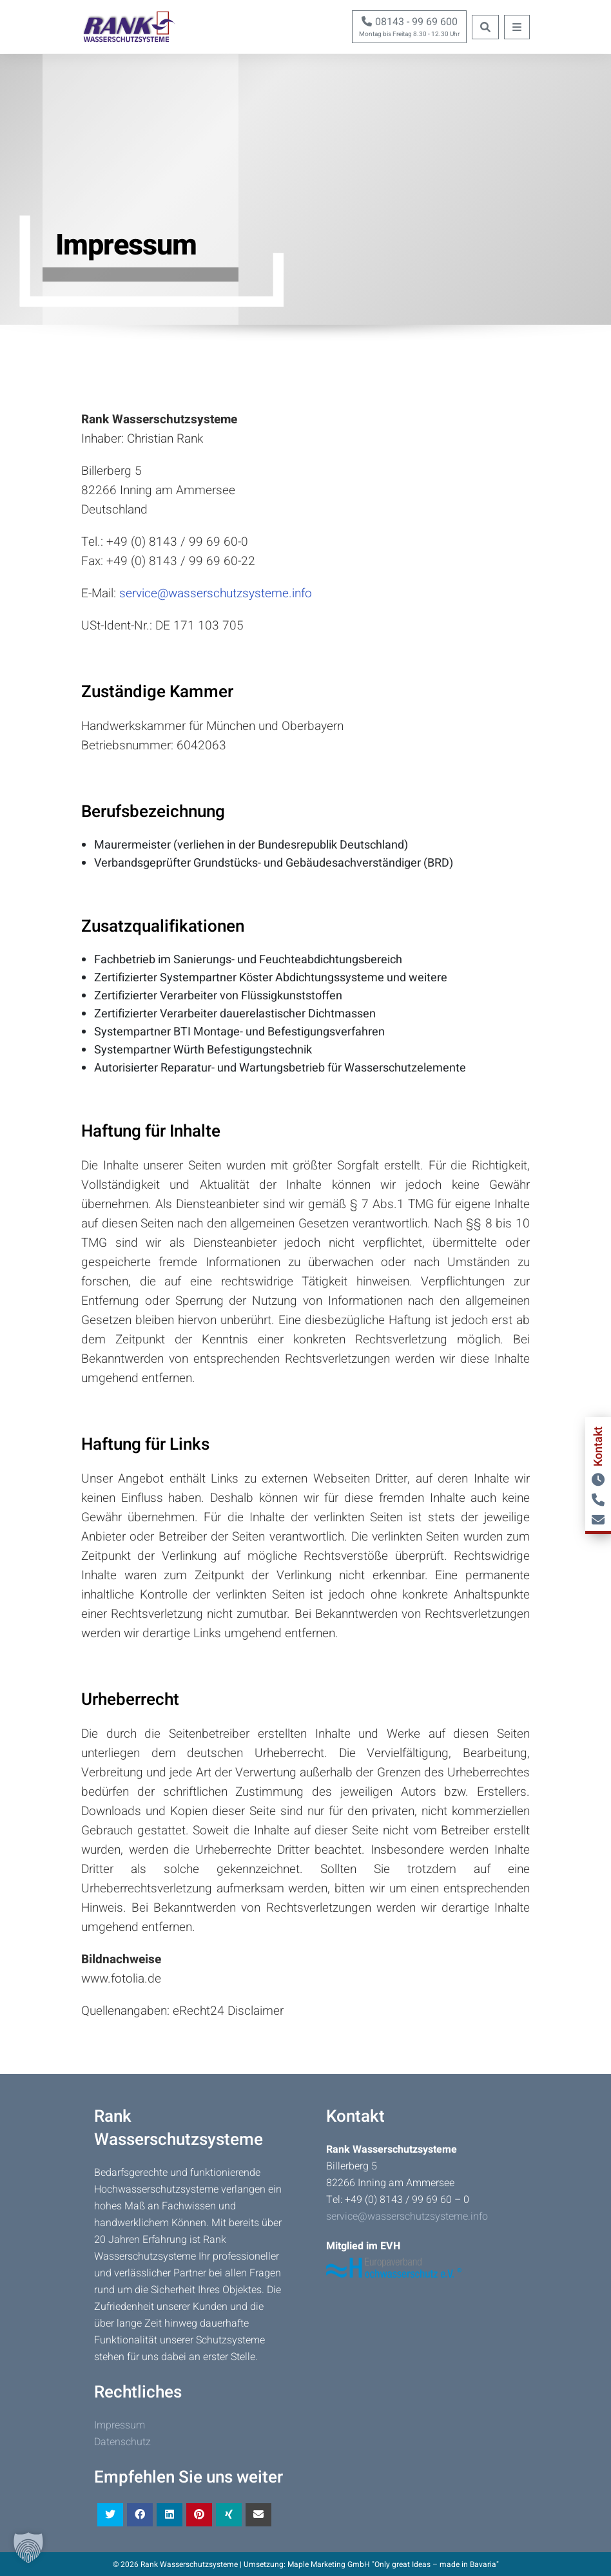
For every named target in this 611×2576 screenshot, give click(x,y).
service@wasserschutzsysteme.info (215, 593)
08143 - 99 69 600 (410, 22)
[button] (28, 2547)
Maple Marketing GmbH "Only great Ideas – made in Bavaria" (393, 2564)
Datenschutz (122, 2442)
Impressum (119, 2425)
